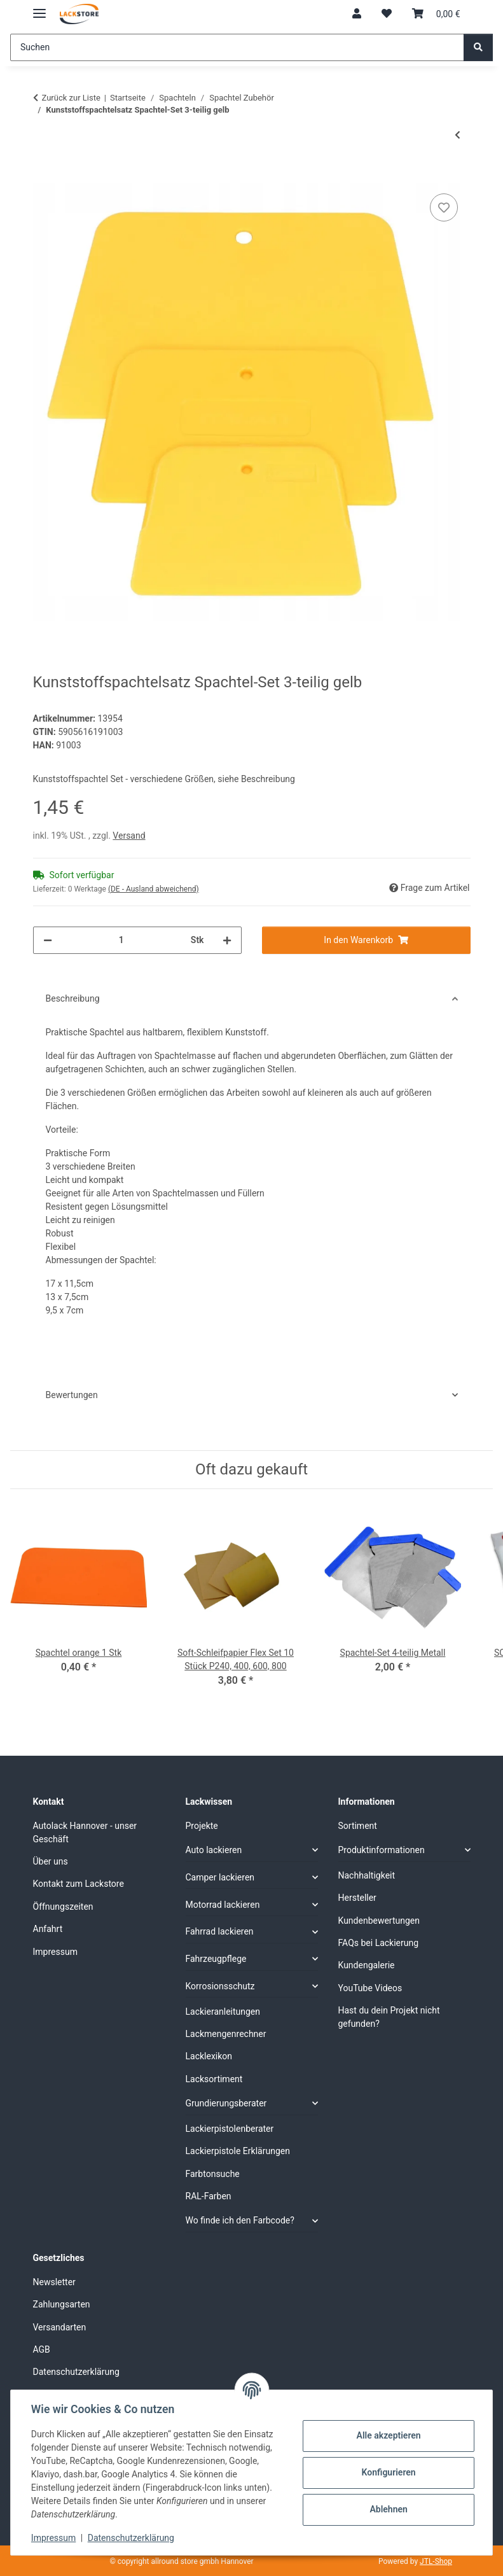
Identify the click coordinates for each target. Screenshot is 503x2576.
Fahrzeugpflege (216, 1959)
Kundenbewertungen (379, 1920)
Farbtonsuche (213, 2174)
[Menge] (121, 940)
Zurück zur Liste (71, 97)
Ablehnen (388, 2509)
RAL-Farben (208, 2196)
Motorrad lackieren (223, 1905)
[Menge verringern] (48, 940)
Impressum (53, 2538)
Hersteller (357, 1898)
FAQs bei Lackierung (378, 1943)
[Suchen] (237, 47)
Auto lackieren (214, 1850)
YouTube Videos (370, 1988)
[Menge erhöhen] (227, 940)
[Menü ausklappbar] (39, 8)
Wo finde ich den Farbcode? (240, 2220)
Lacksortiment (214, 2079)
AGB (41, 2349)
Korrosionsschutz (220, 1986)
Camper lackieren (220, 1877)
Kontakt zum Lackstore (78, 1884)
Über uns (50, 1861)
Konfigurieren (388, 2472)
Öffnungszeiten (63, 1906)
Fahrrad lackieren (220, 1931)
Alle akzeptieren (388, 2435)
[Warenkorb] (436, 14)
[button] (356, 14)
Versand (129, 835)
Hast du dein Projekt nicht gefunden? (389, 2017)
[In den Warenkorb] (43, 176)
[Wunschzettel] (386, 14)
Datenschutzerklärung (131, 2538)
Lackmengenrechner (226, 2034)
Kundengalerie (366, 1965)
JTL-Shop (436, 2561)
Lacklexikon (209, 2056)
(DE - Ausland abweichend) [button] (153, 889)
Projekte (202, 1826)
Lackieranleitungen (223, 2011)
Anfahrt (48, 1929)
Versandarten (59, 2327)
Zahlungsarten (61, 2304)
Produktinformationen (381, 1850)
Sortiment (357, 1826)
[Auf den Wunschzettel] (444, 207)
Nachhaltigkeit (367, 1875)
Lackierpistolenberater (230, 2129)
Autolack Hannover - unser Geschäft (85, 1832)
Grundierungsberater (226, 2103)
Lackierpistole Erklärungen (238, 2151)
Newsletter (54, 2282)
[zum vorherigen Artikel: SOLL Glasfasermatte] (457, 135)
